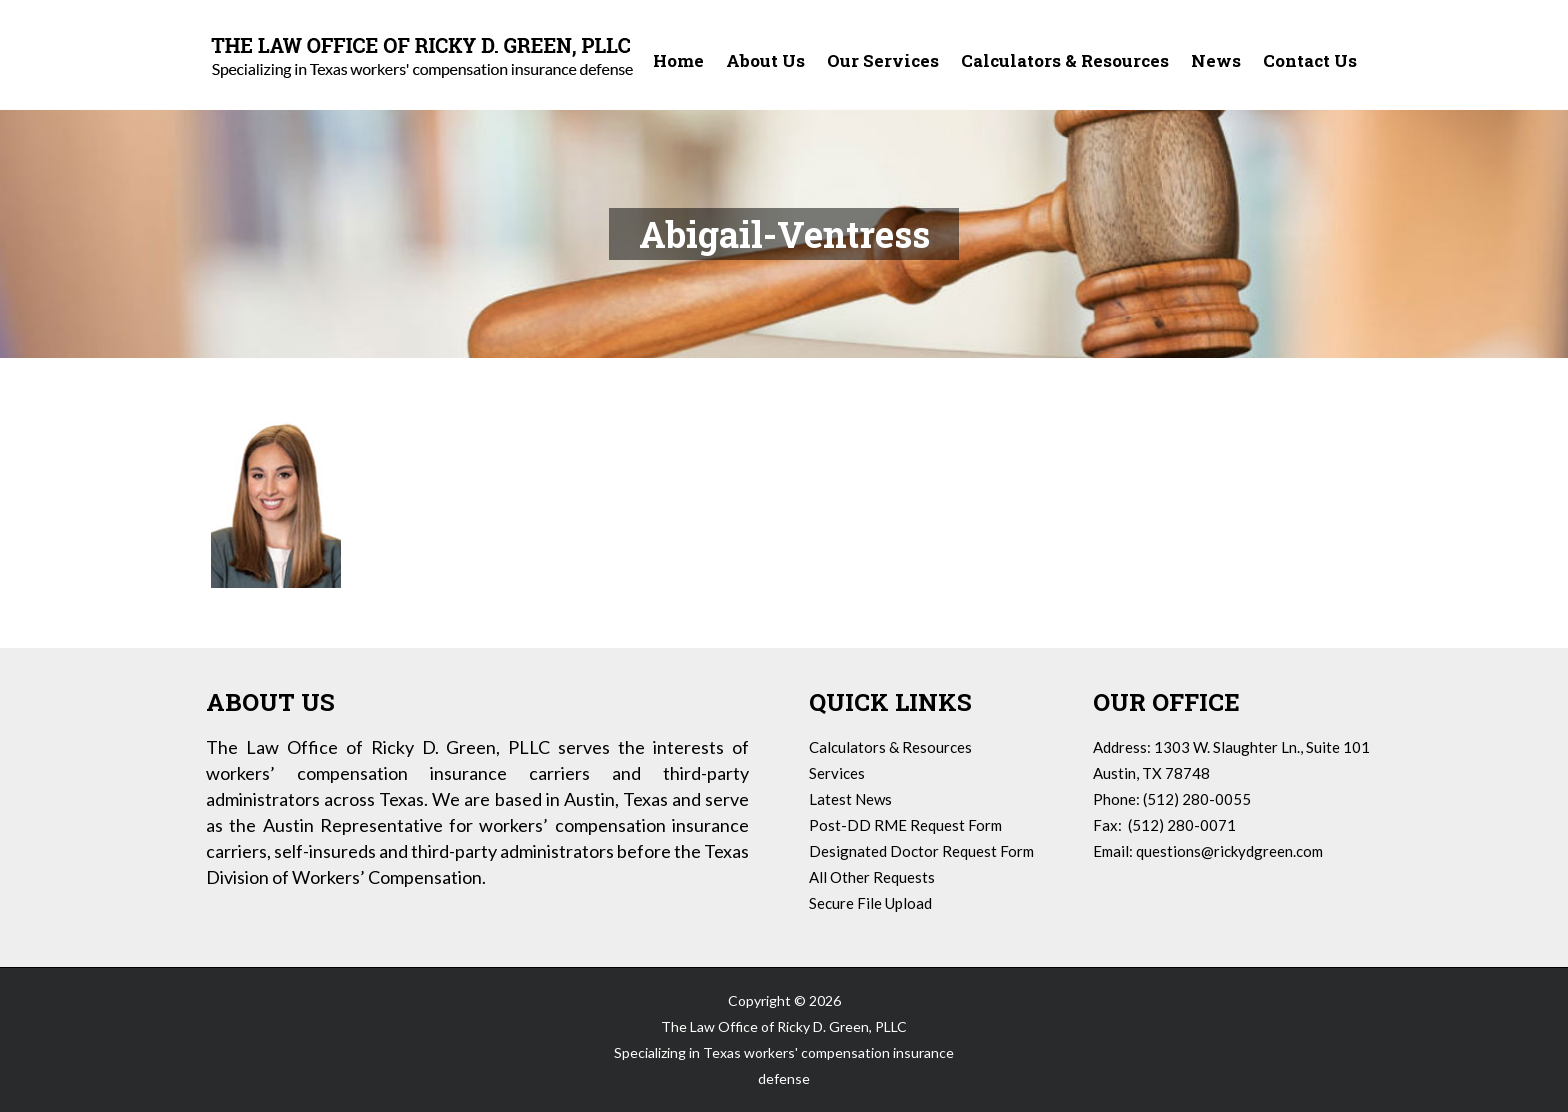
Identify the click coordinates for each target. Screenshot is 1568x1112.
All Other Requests (872, 877)
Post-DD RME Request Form (905, 825)
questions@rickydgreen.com (1229, 851)
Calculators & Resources (890, 747)
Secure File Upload (870, 903)
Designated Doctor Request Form (921, 851)
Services (837, 773)
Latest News (850, 799)
